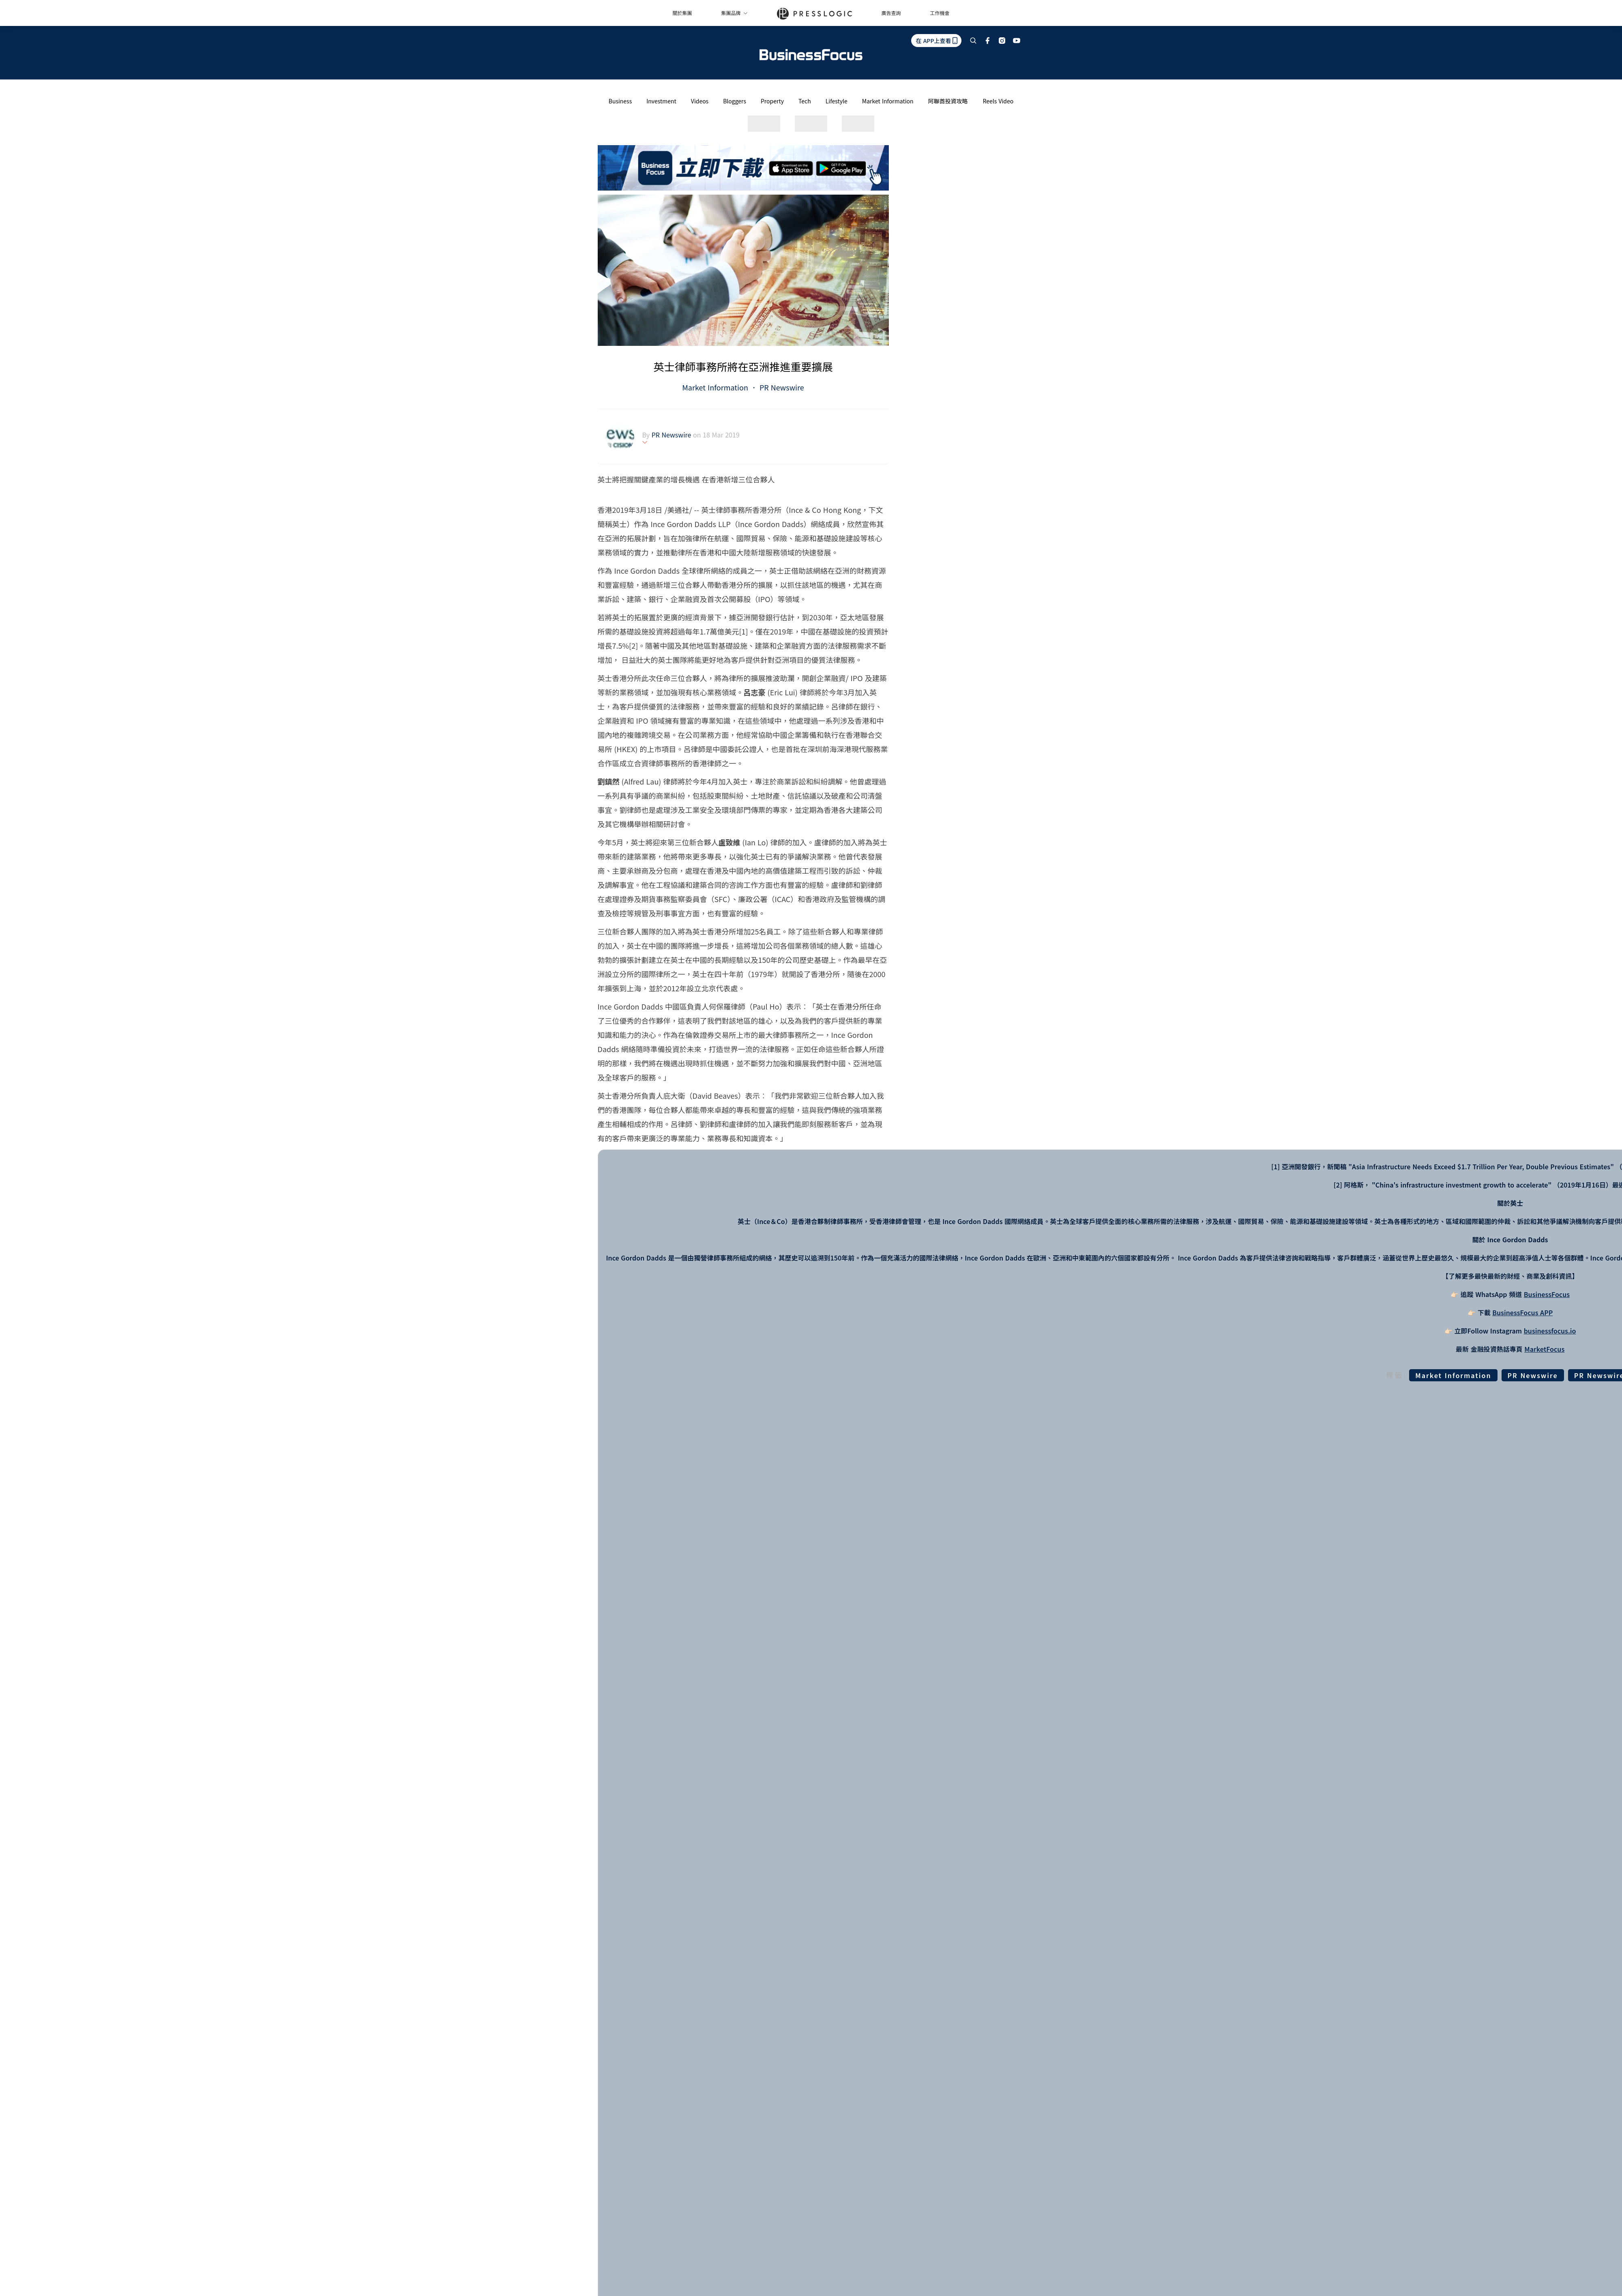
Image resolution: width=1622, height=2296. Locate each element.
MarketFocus (1544, 1349)
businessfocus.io (1550, 1331)
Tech (804, 101)
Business (620, 101)
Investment (661, 101)
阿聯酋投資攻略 (948, 101)
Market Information (888, 101)
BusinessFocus (1547, 1294)
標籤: (1396, 1375)
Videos (699, 101)
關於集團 (682, 12)
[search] (973, 40)
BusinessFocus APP (1522, 1312)
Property (772, 101)
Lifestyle (836, 101)
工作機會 (940, 12)
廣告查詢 (891, 12)
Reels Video (998, 101)
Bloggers (734, 101)
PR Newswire (780, 387)
